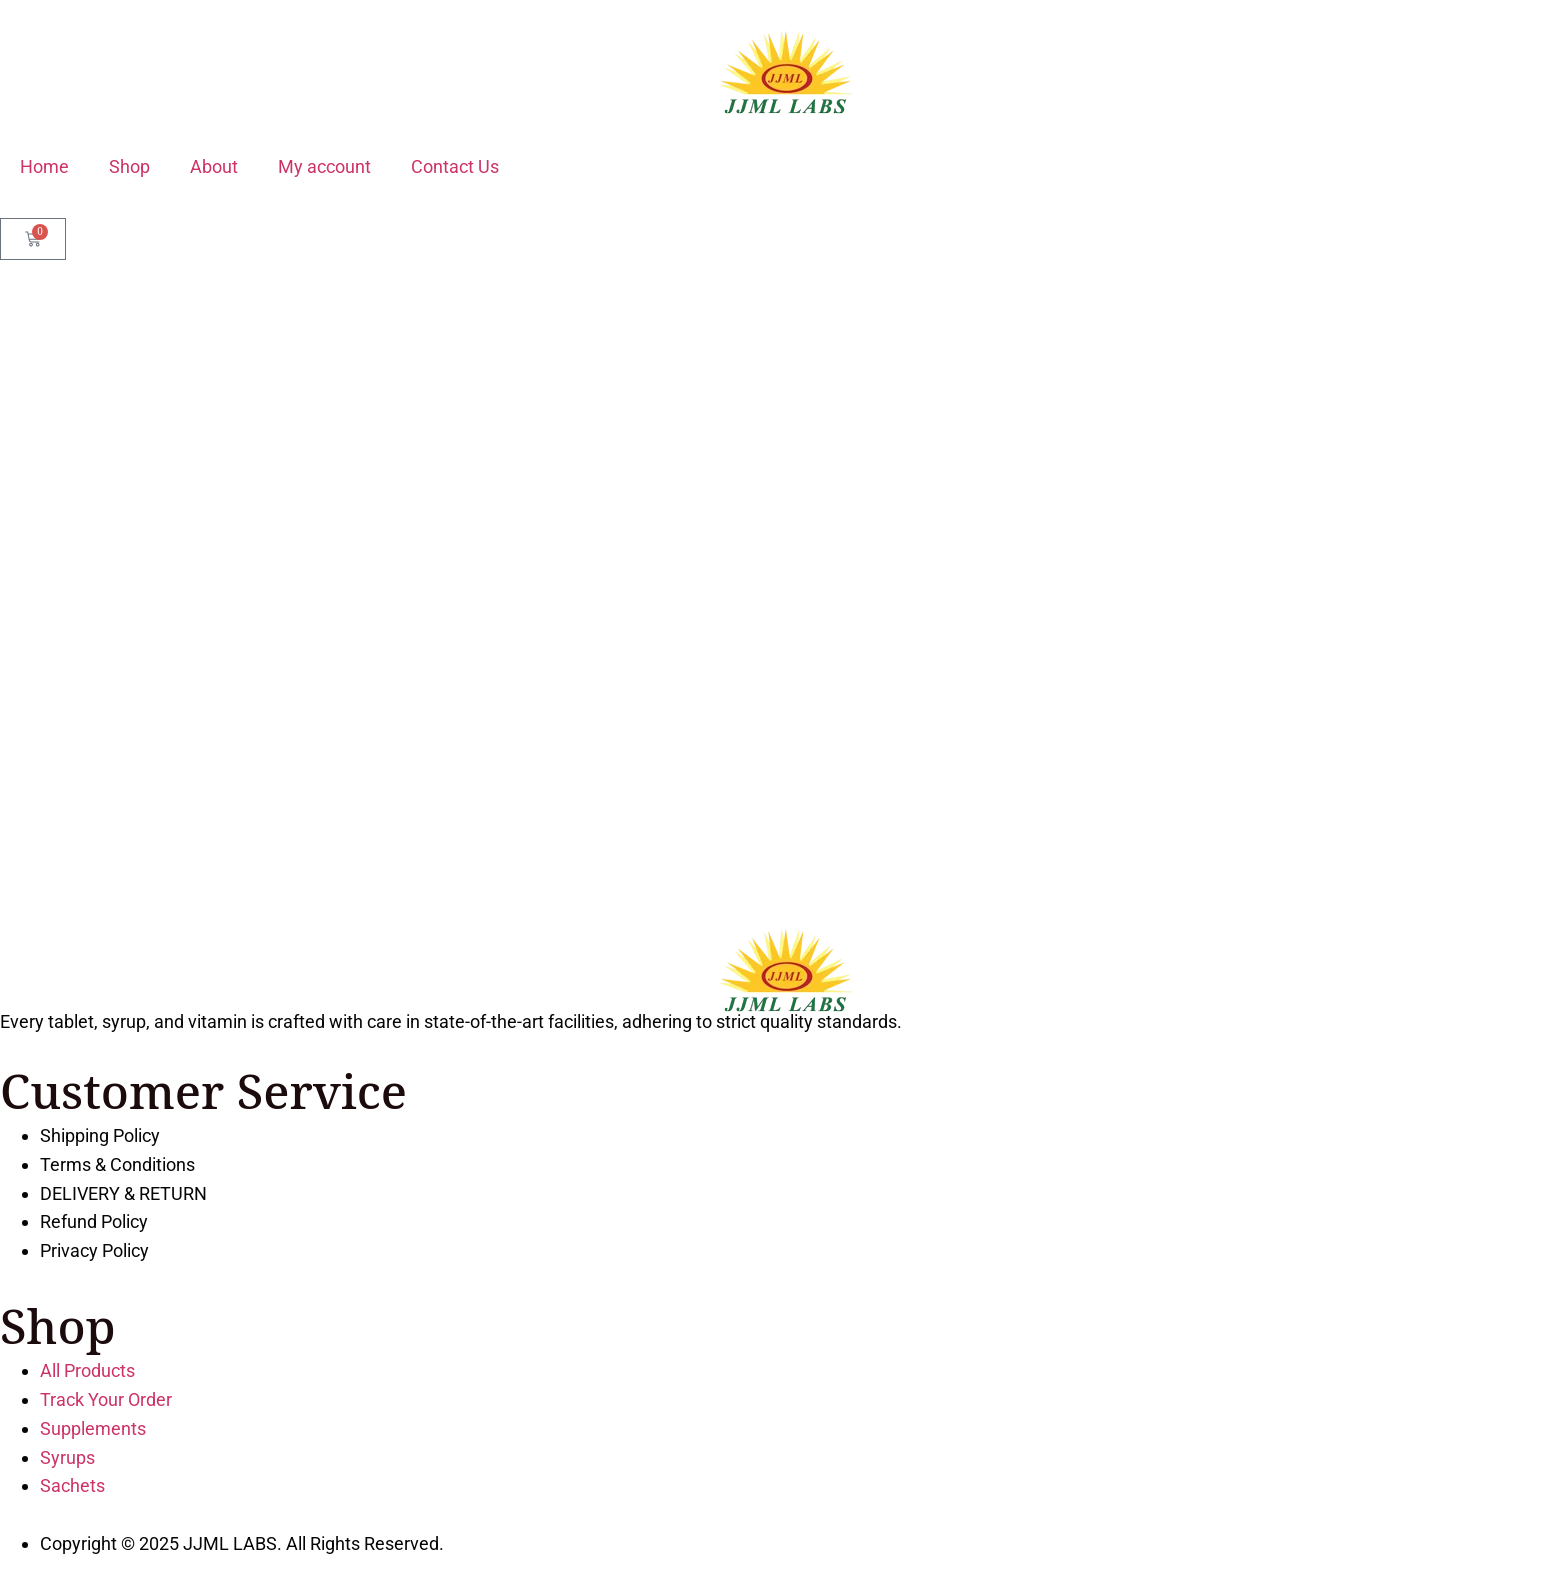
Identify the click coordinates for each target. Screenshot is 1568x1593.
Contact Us (455, 166)
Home (44, 166)
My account (324, 166)
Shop (129, 166)
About (214, 166)
